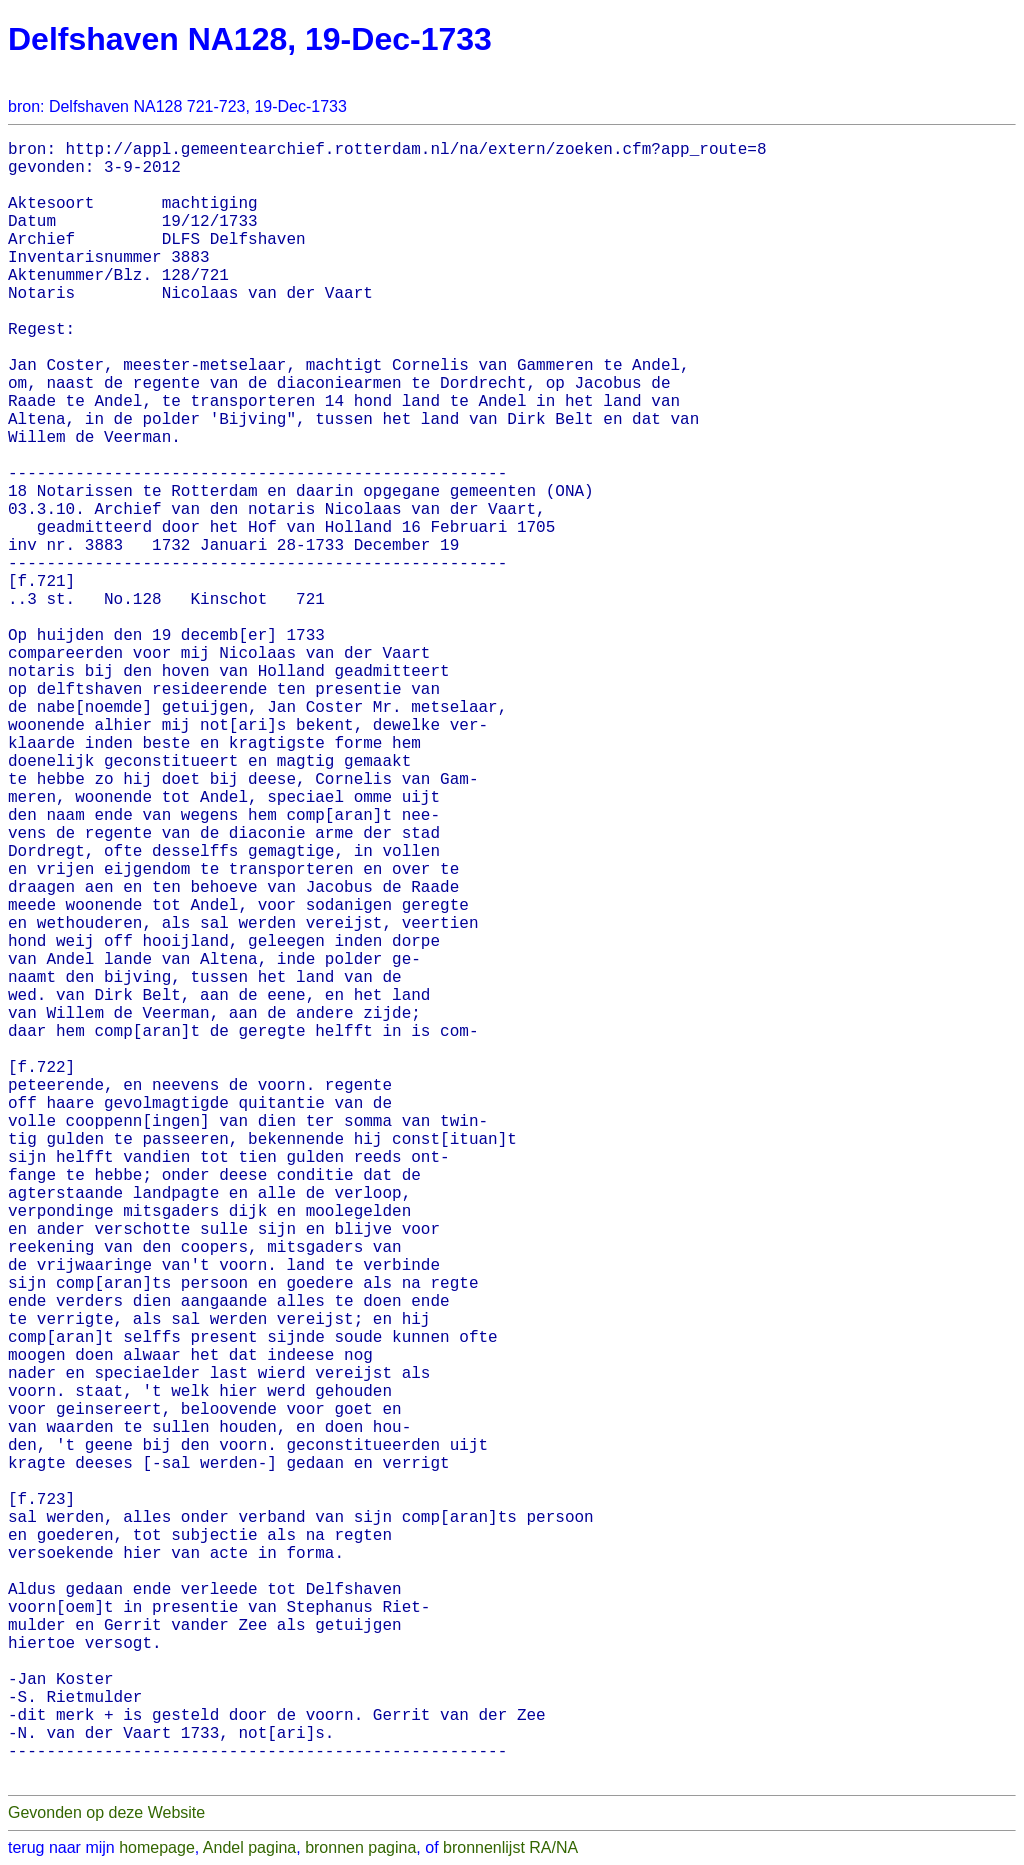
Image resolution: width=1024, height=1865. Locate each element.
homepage (157, 1847)
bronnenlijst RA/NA (510, 1847)
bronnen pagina (360, 1847)
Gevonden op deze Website (106, 1812)
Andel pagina (249, 1847)
